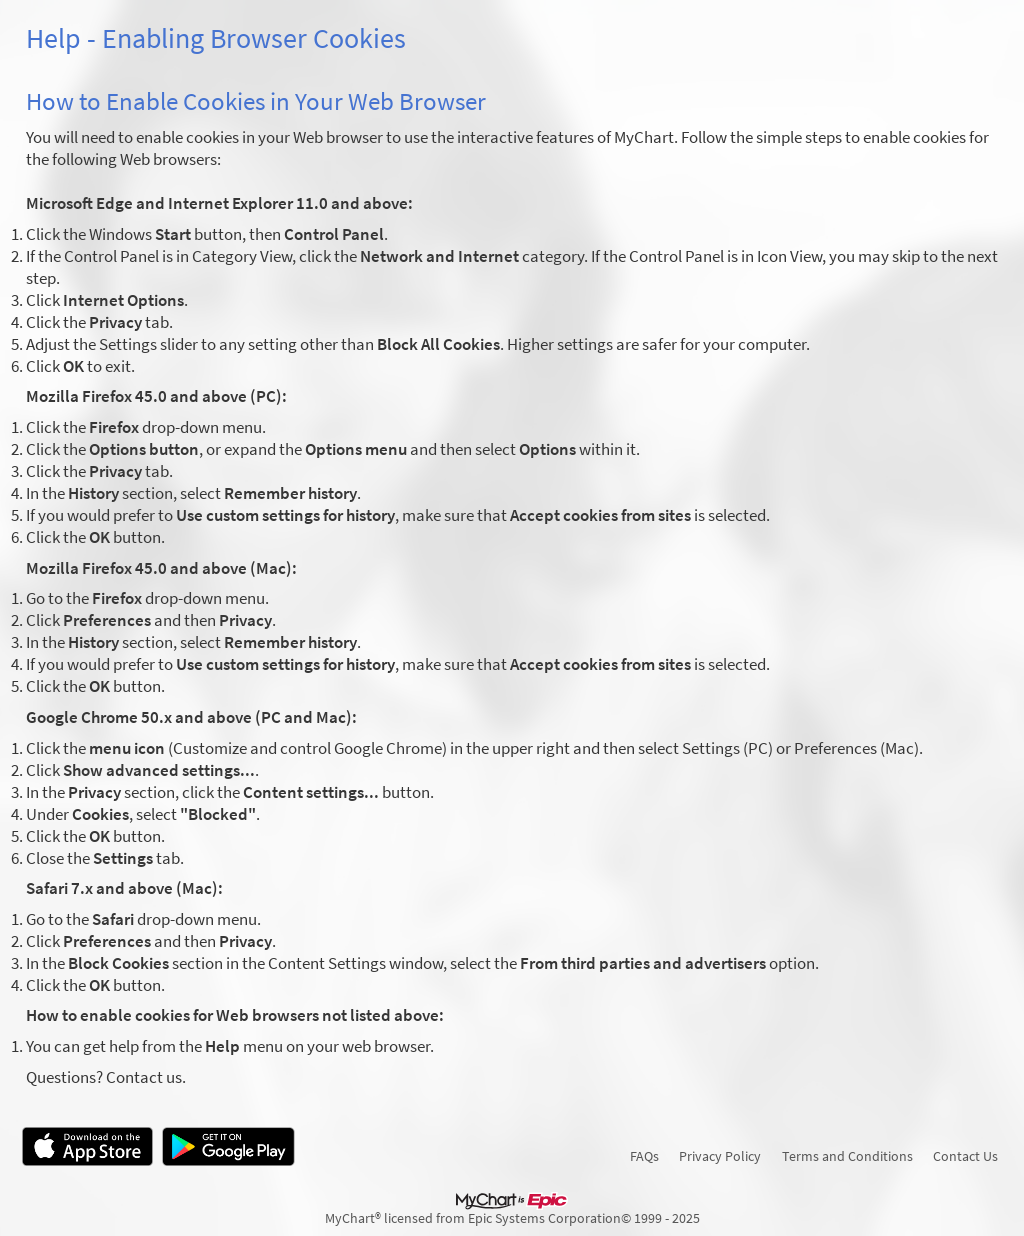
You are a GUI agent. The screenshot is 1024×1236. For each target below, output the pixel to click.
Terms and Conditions (847, 1156)
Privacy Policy (720, 1156)
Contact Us (965, 1156)
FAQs (644, 1156)
